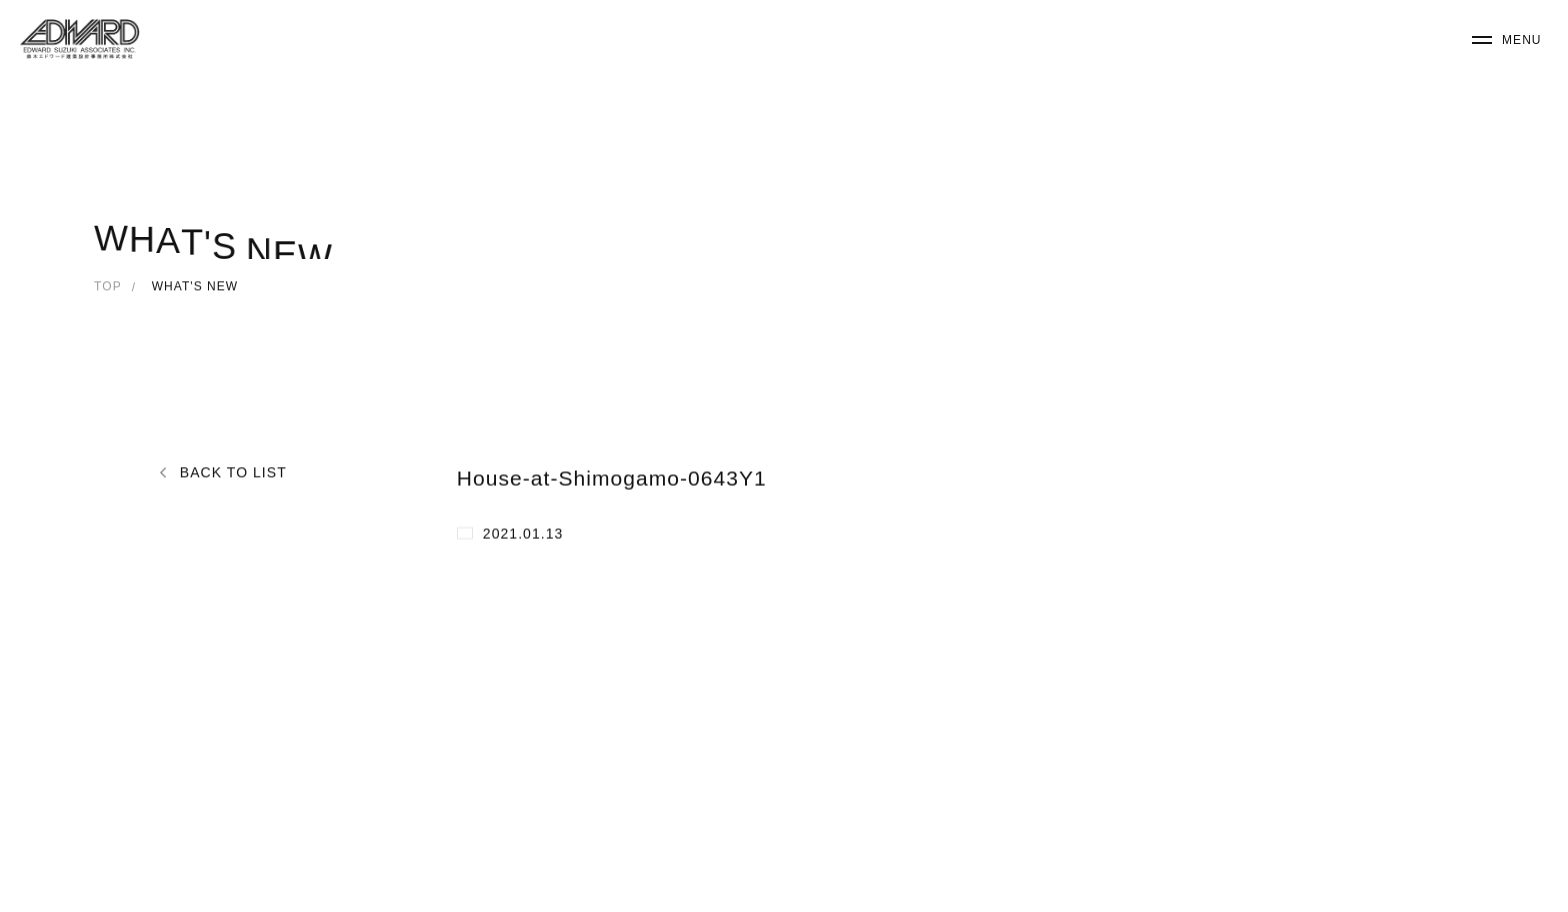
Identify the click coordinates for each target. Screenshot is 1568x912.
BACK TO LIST (233, 474)
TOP (108, 288)
